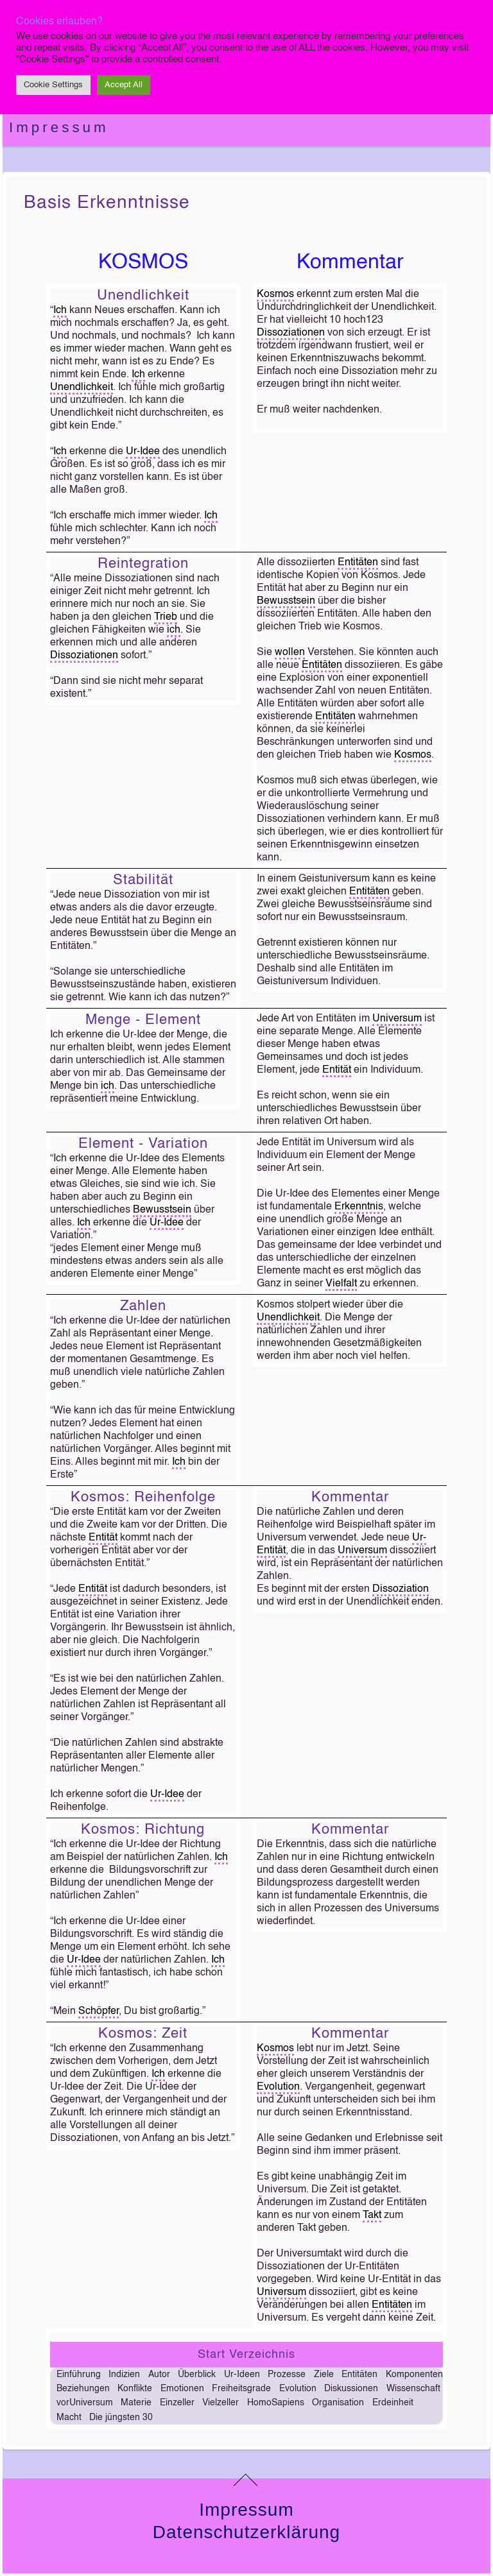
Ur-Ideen (242, 2374)
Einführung (78, 2374)
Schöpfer (98, 2011)
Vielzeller (220, 2402)
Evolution (278, 2087)
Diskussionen (351, 2388)
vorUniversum (84, 2402)
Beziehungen (83, 2388)
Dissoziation (400, 1589)
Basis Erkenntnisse (107, 203)
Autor (159, 2374)
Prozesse (287, 2374)
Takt (372, 2215)
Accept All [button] (124, 85)
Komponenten (414, 2374)
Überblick (197, 2374)
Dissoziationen (291, 333)
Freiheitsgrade (241, 2388)
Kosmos (275, 294)
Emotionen (182, 2388)
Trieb (165, 617)
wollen (290, 652)
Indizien (124, 2374)
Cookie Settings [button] (53, 85)
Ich (60, 310)
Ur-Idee (143, 452)
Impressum (59, 127)
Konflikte (134, 2388)
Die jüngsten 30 (121, 2417)
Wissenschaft (413, 2388)
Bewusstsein (286, 601)
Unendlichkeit (81, 387)
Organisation (338, 2402)
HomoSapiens (275, 2402)
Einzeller (177, 2402)
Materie (136, 2402)
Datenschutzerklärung (246, 2532)
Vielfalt (341, 1284)
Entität (336, 1070)
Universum (397, 1019)
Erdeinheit (392, 2402)
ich (173, 630)
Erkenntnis (358, 1207)
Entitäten (358, 563)
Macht (69, 2417)
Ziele (324, 2374)
